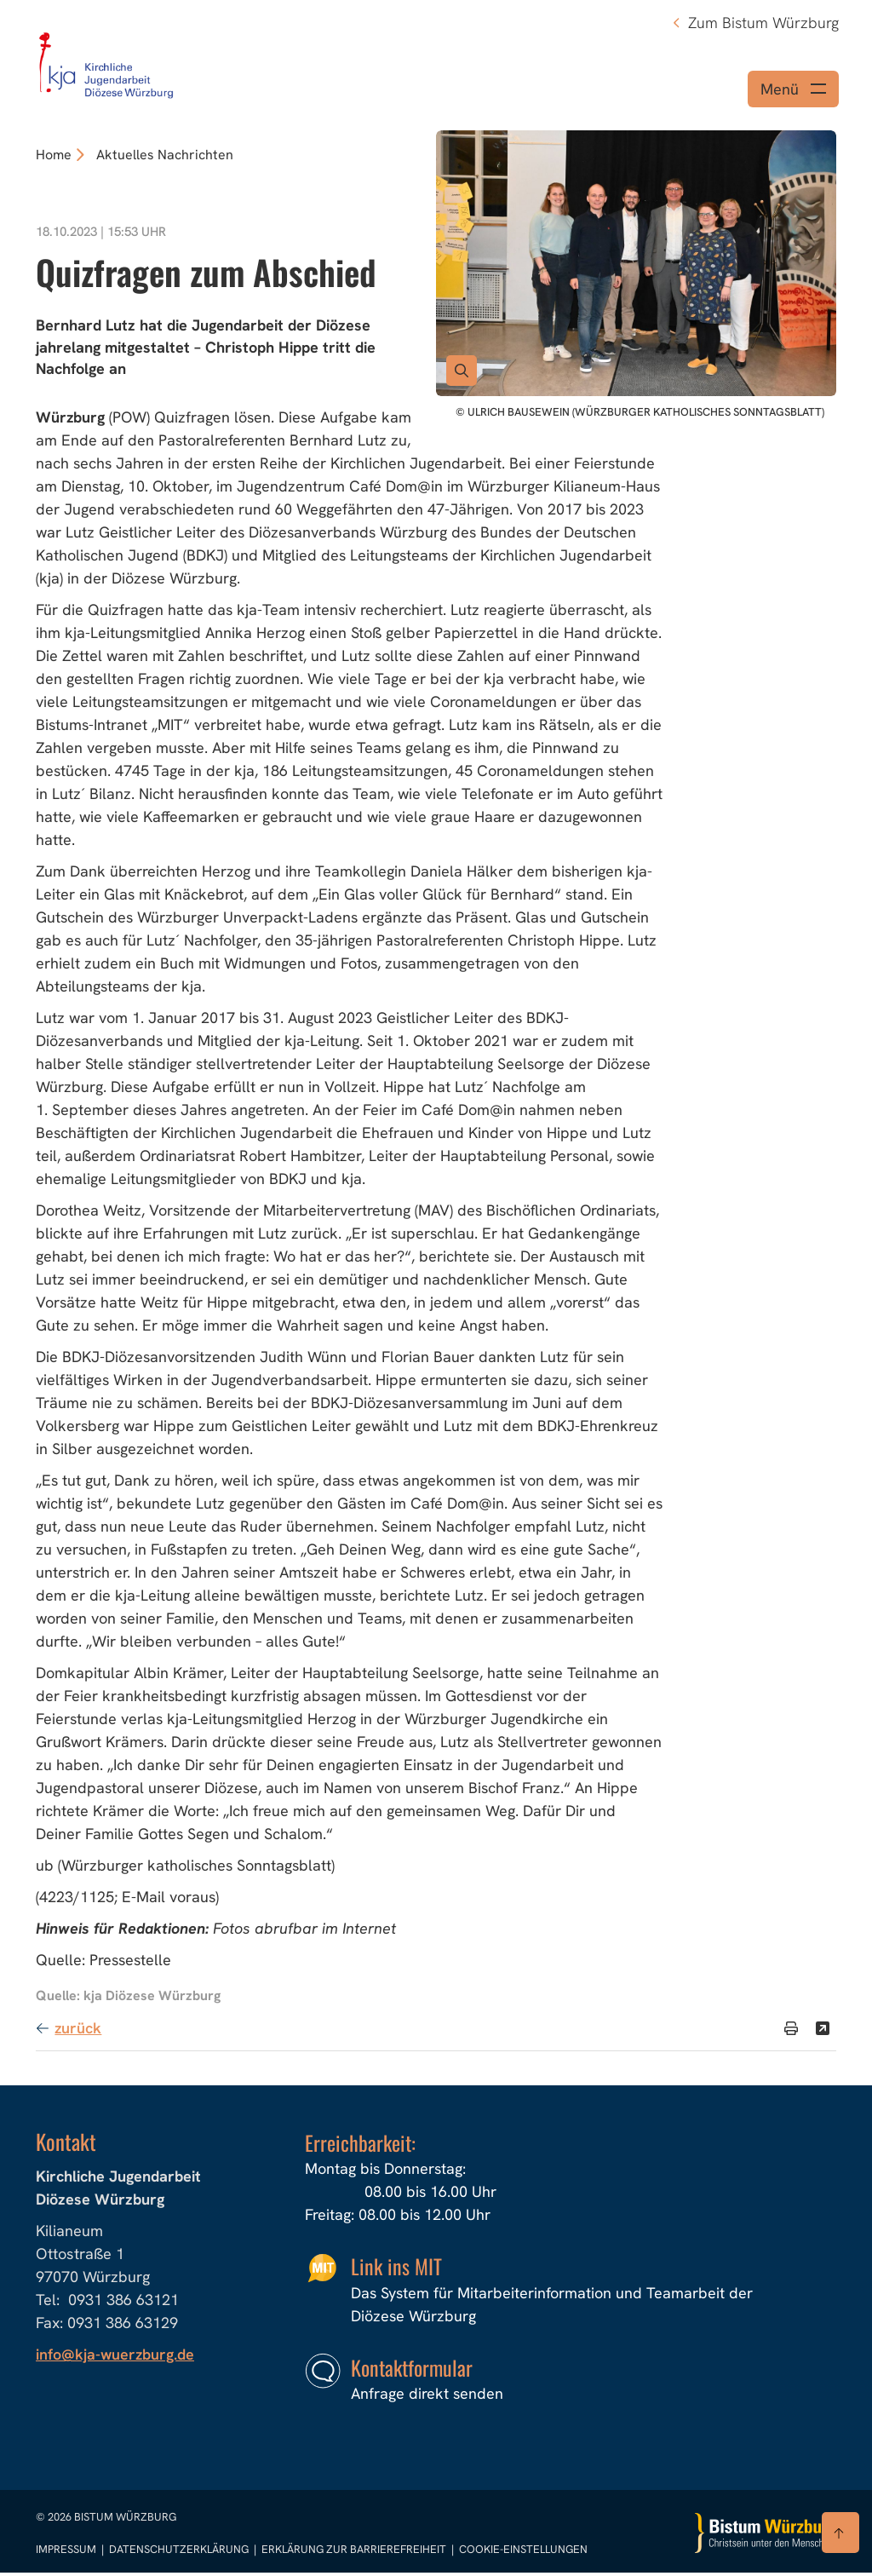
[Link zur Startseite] (107, 62)
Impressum (67, 2552)
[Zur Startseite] (765, 2536)
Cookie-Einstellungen (523, 2552)
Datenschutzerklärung (180, 2552)
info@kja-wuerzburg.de (116, 2358)
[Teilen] (822, 2031)
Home (54, 158)
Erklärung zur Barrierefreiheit (353, 2552)
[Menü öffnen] (793, 92)
